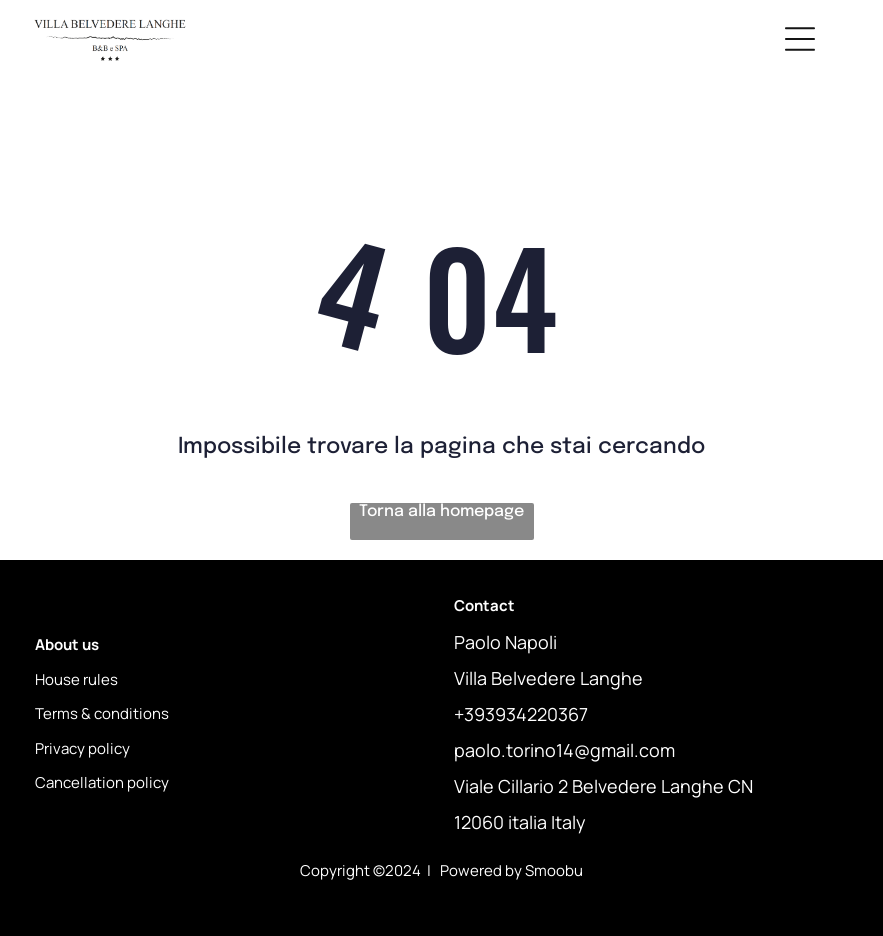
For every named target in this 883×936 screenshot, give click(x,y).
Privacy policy (82, 748)
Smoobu (554, 870)
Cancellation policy (102, 782)
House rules (76, 679)
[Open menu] (800, 39)
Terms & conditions (102, 713)
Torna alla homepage (441, 511)
